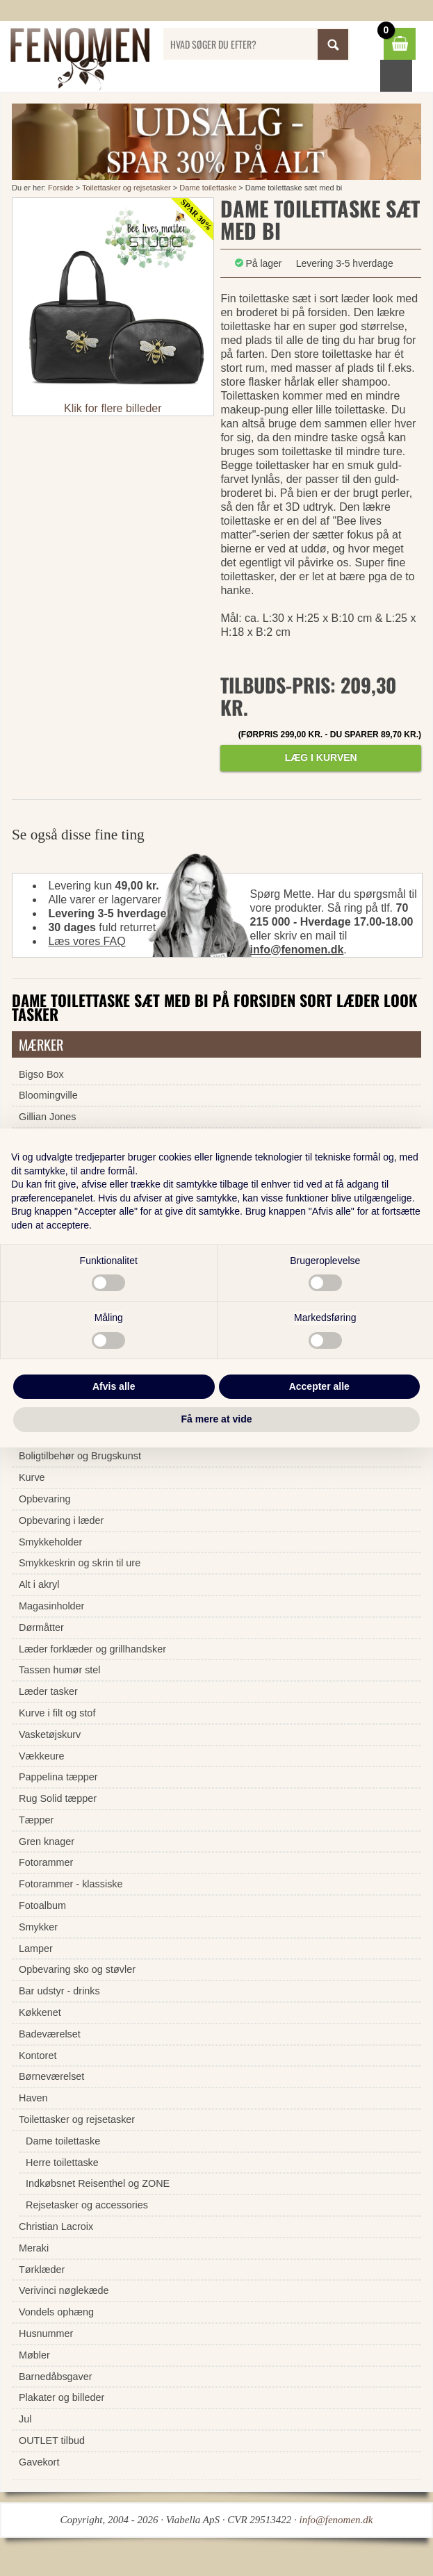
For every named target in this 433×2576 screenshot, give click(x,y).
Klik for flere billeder (113, 408)
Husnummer (46, 2333)
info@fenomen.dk (297, 949)
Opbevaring (44, 1498)
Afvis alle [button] (113, 1386)
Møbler (34, 2355)
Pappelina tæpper (58, 1776)
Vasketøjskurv (50, 1734)
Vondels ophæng (56, 2311)
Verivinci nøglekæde (64, 2290)
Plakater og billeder (61, 2397)
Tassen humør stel (60, 1669)
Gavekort (39, 2462)
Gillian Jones (47, 1116)
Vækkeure (42, 1756)
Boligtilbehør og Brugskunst (80, 1455)
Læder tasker (48, 1691)
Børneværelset (51, 2076)
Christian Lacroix (56, 2226)
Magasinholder (51, 1605)
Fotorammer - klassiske (71, 1883)
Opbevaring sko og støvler (77, 1969)
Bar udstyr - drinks (59, 1990)
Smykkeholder (50, 1542)
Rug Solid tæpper (58, 1798)
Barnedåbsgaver (55, 2376)
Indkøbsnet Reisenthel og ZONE (98, 2183)
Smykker (38, 1927)
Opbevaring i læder (61, 1520)
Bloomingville (48, 1095)
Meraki (34, 2248)
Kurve (32, 1477)
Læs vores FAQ (86, 941)
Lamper (36, 1948)
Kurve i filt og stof (57, 1712)
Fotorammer (46, 1862)
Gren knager (46, 1841)
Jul (25, 2419)
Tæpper (36, 1820)
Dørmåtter (41, 1627)
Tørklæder (42, 2269)
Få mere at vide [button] (216, 1419)
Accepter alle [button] (319, 1386)
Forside (61, 187)
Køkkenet (40, 2012)
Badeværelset (50, 2034)
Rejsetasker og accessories (87, 2204)
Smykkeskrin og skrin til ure (79, 1562)
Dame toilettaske (207, 187)
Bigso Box (41, 1074)
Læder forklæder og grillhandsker (92, 1649)
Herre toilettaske (62, 2162)
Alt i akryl (39, 1584)
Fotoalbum (42, 1905)
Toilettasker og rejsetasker (126, 187)
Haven (33, 2097)
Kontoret (37, 2055)
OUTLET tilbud (52, 2440)
